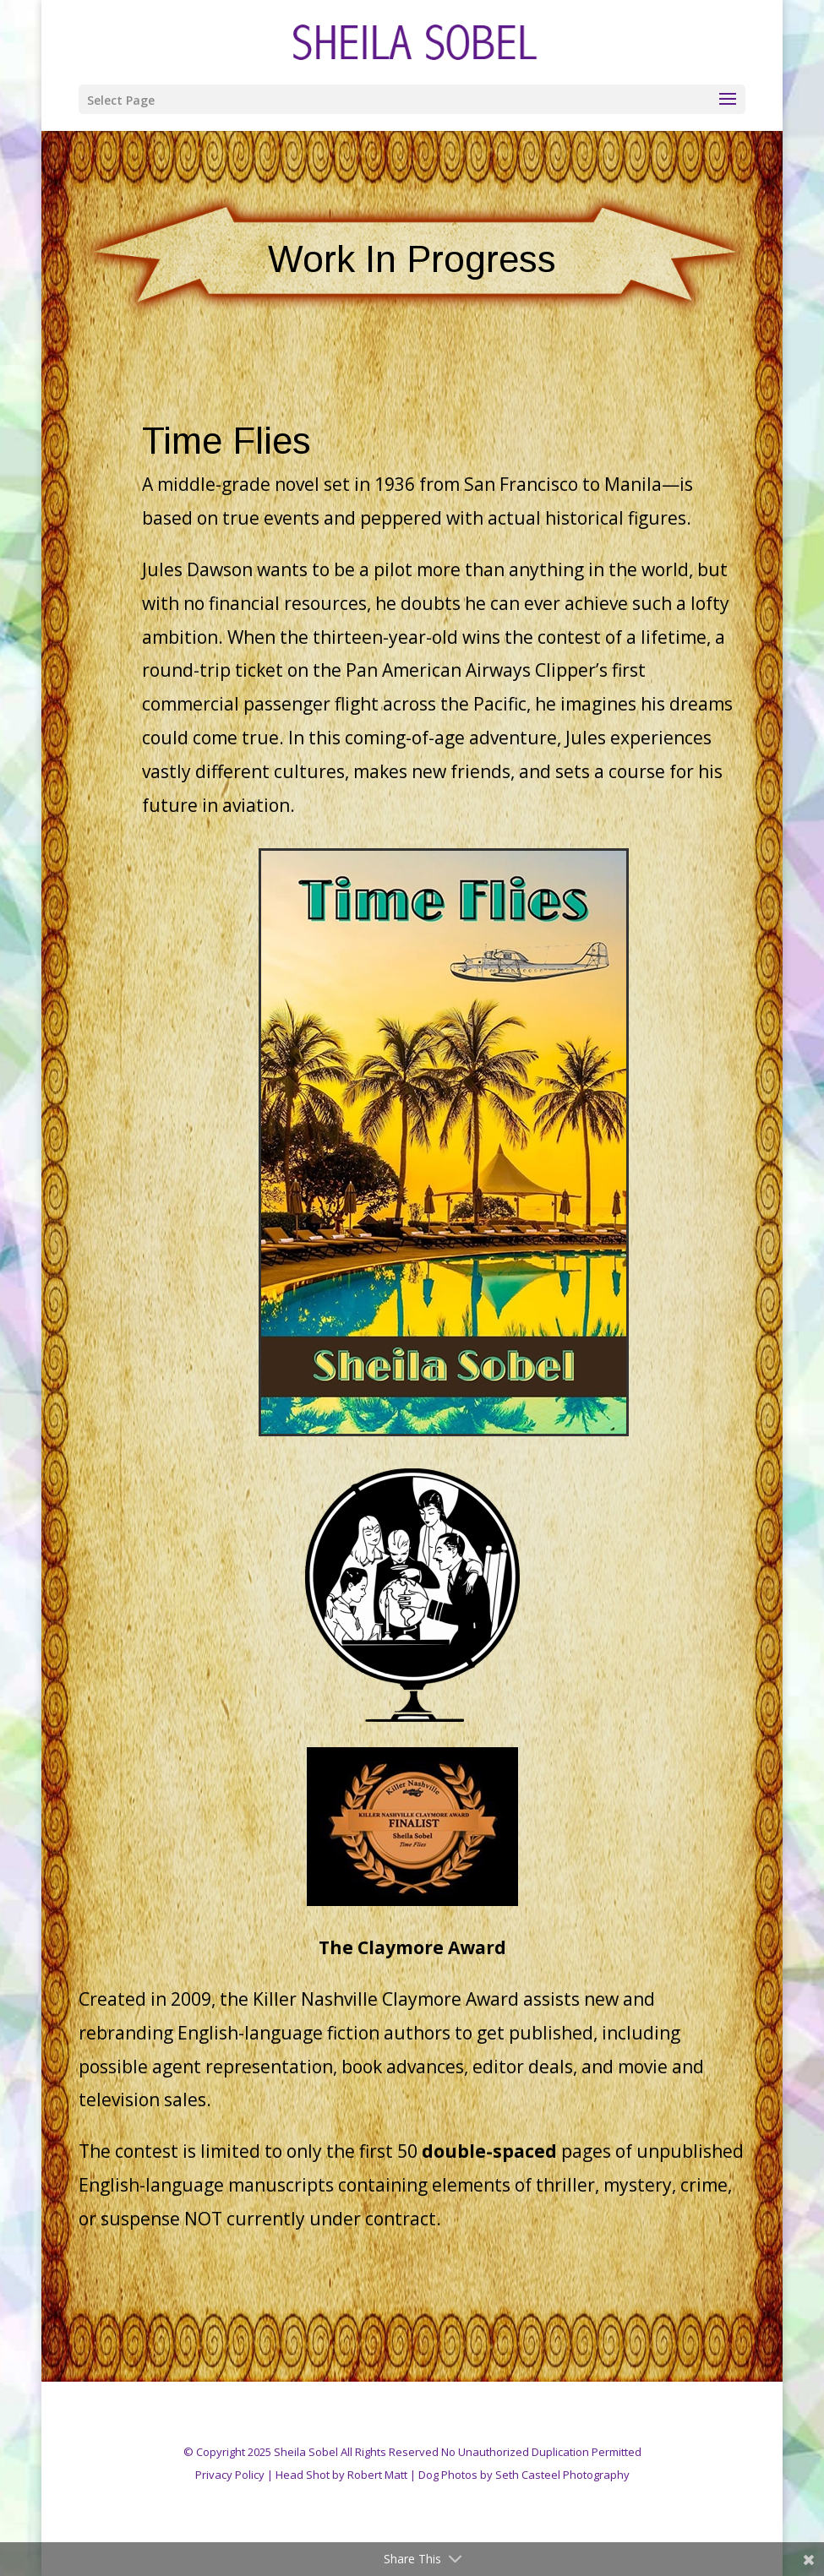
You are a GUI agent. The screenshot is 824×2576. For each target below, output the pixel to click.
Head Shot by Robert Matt (341, 2474)
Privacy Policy (230, 2474)
